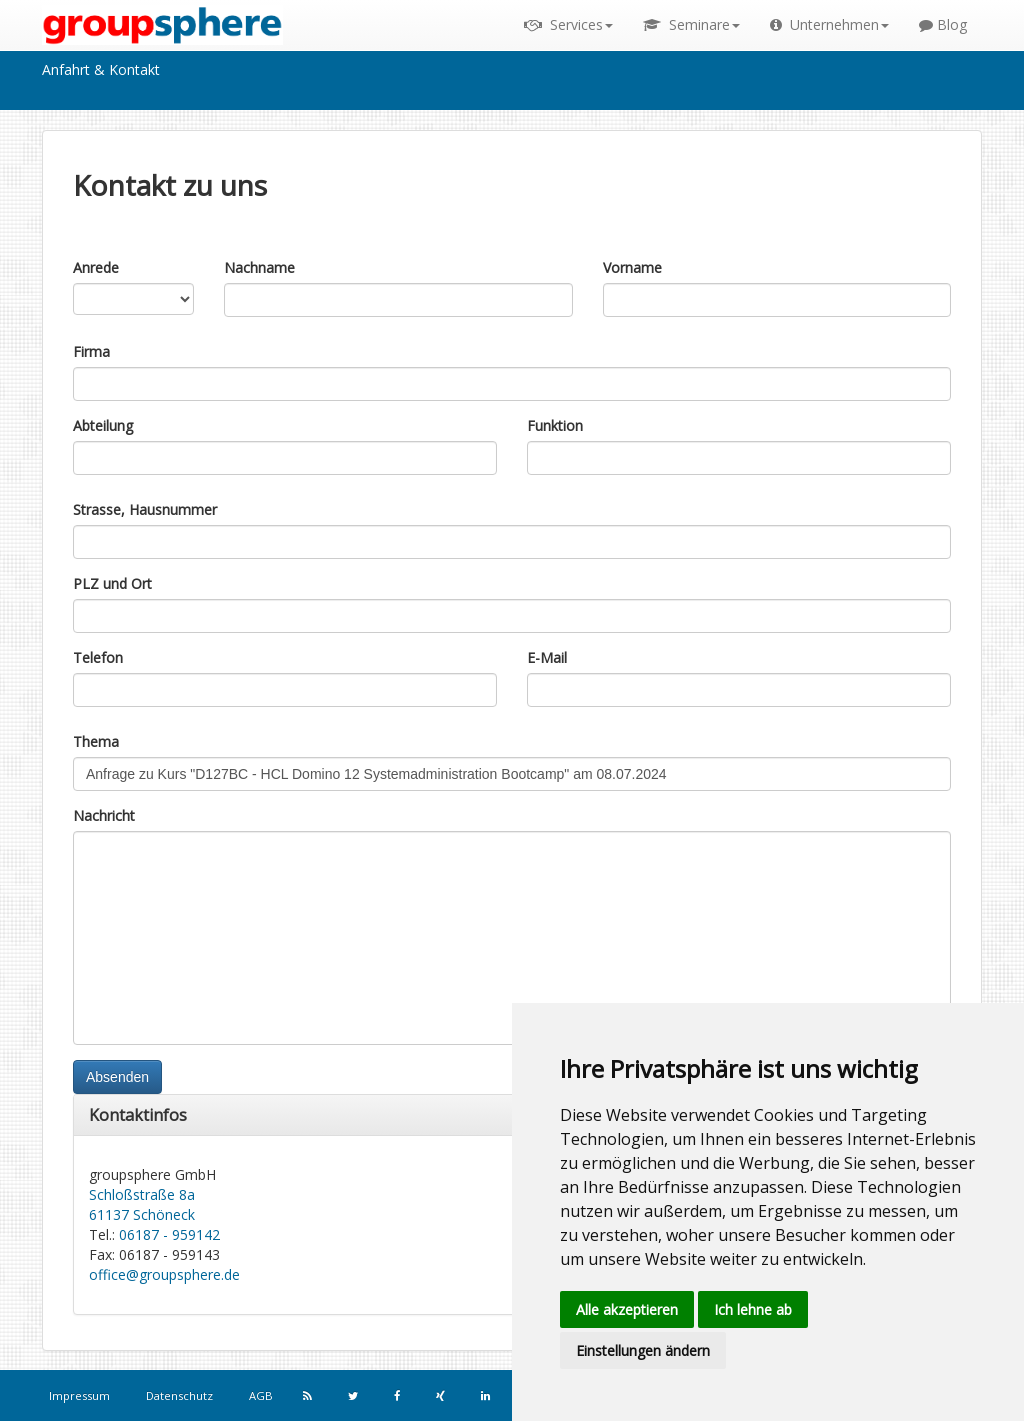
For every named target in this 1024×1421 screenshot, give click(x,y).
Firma (91, 351)
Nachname (259, 267)
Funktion (555, 425)
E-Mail (547, 657)
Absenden (117, 1077)
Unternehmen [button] (829, 24)
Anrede (96, 267)
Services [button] (568, 24)
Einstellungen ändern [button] (643, 1350)
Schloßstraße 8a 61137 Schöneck (142, 1204)
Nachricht (104, 815)
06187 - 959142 (169, 1234)
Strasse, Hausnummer (145, 509)
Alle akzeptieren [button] (627, 1309)
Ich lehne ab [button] (753, 1309)
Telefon (98, 657)
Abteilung (103, 425)
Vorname (632, 267)
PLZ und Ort (112, 583)
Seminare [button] (691, 24)
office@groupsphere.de (164, 1274)
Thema (96, 741)
